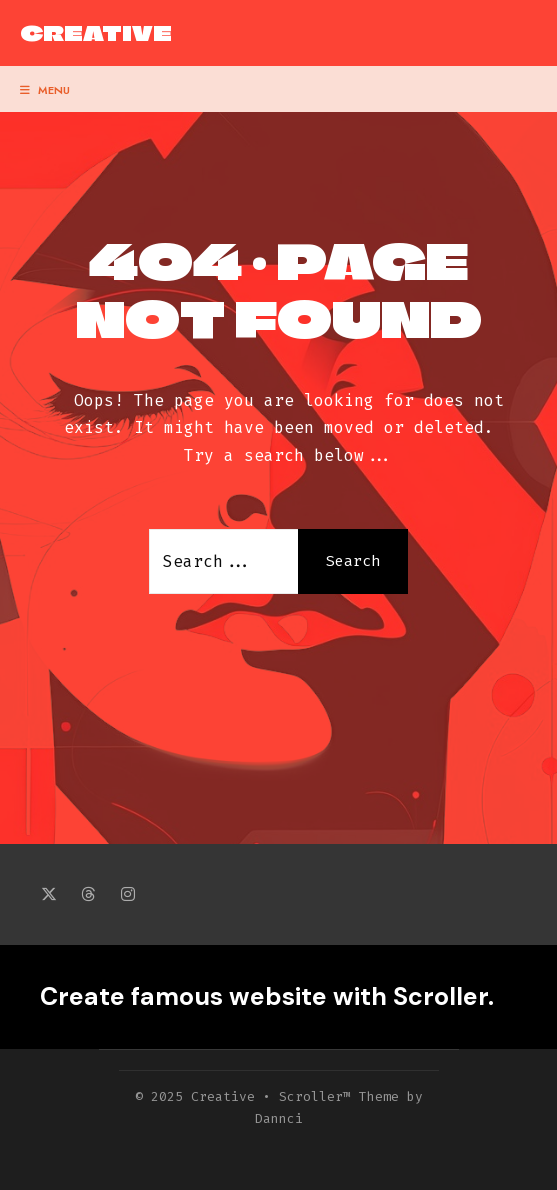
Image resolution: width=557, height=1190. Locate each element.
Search (353, 561)
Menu (45, 90)
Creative (96, 33)
